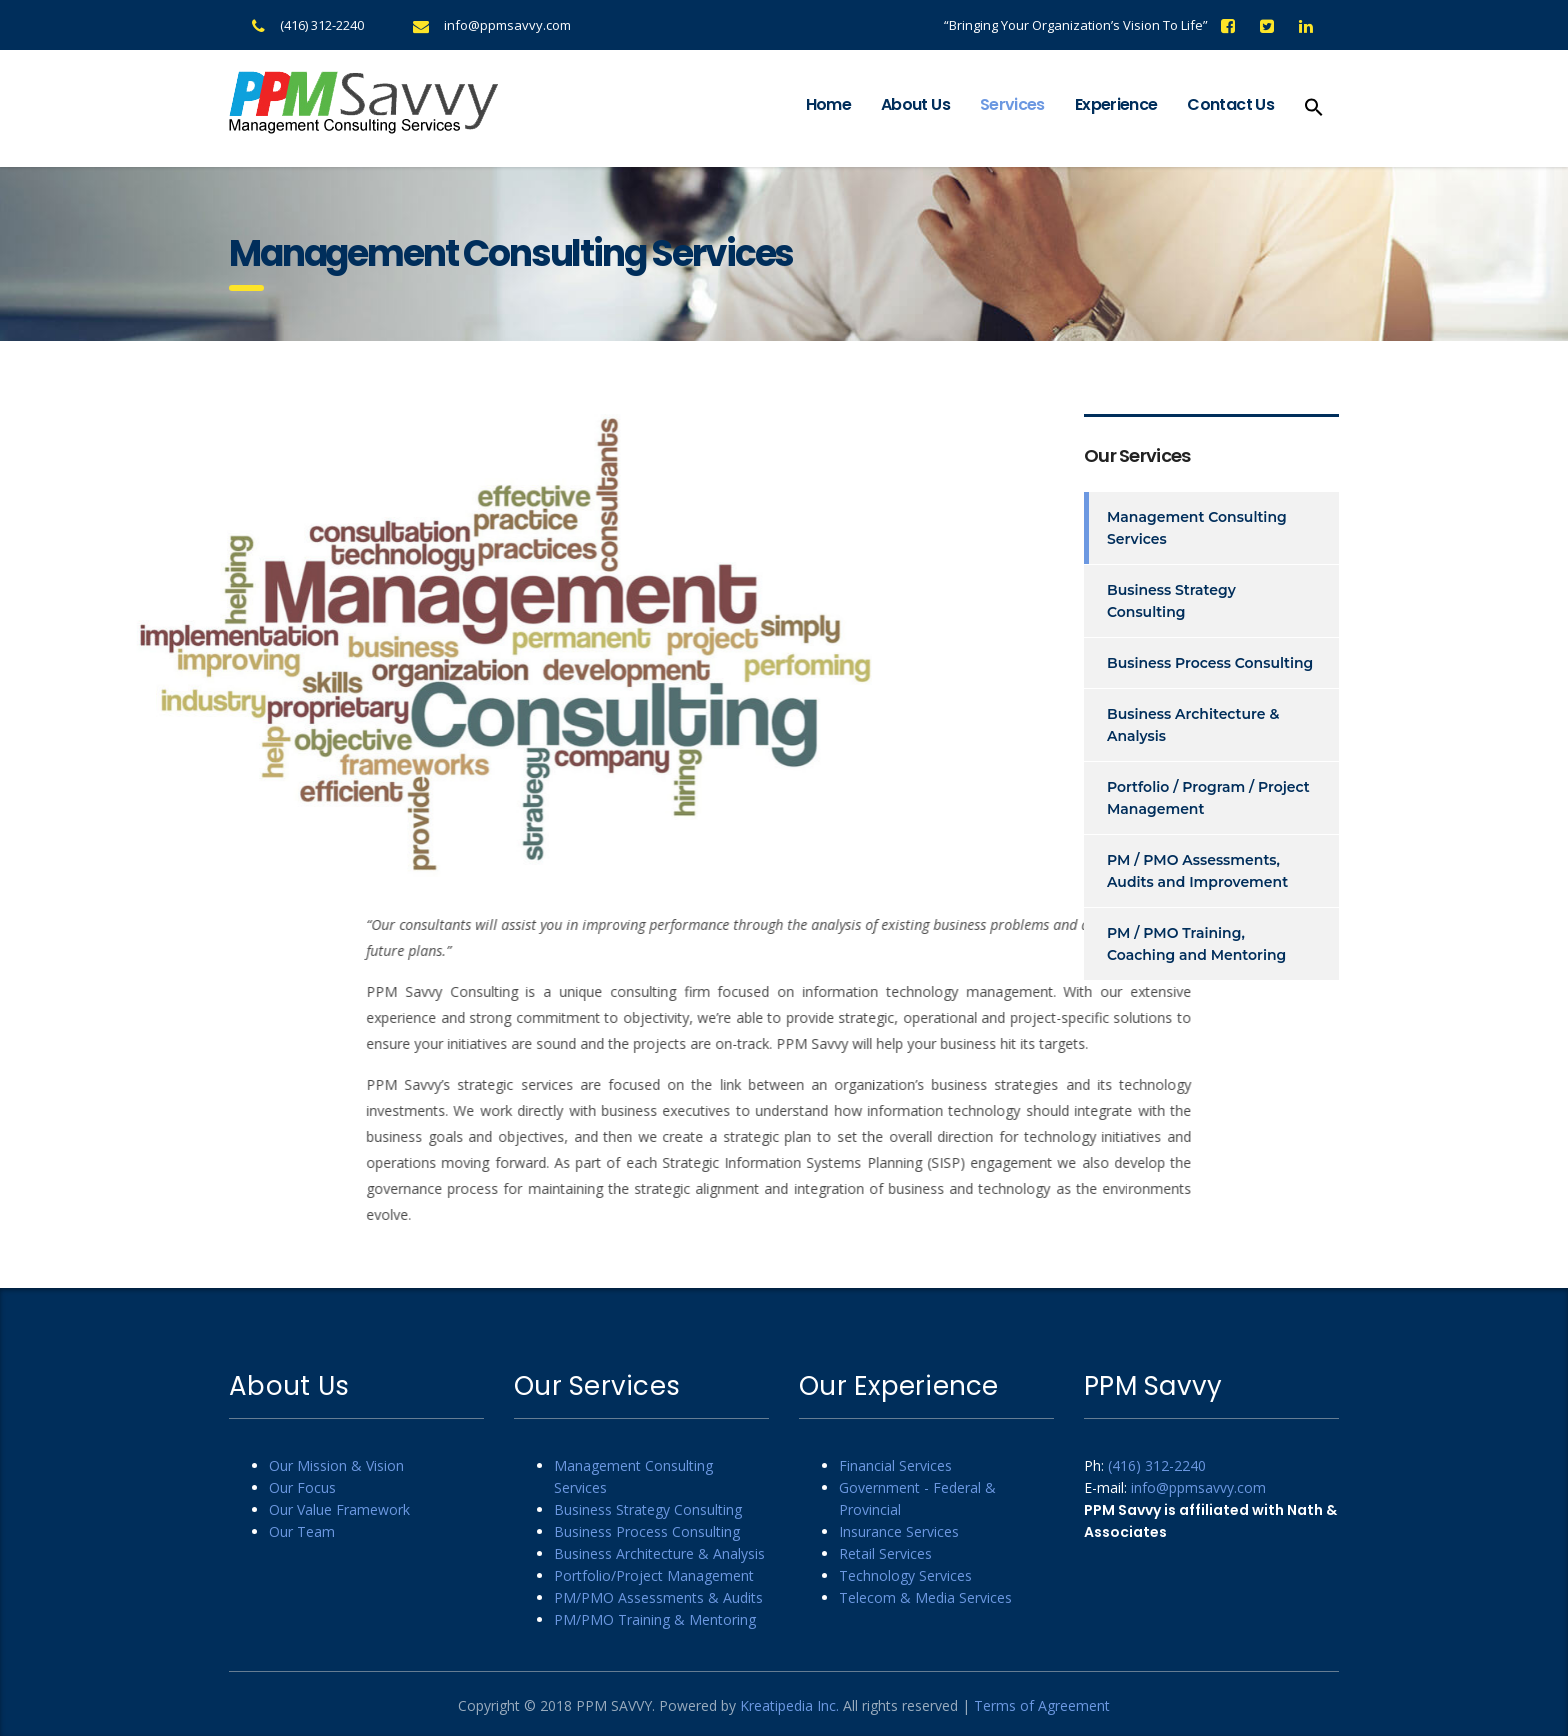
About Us (915, 104)
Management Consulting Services (1197, 528)
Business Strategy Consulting (1171, 601)
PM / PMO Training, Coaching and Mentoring (1196, 944)
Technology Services (905, 1575)
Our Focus (302, 1487)
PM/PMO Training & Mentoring (655, 1619)
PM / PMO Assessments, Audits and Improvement (1197, 871)
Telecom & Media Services (925, 1597)
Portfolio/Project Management (654, 1575)
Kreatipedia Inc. (789, 1705)
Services (1012, 104)
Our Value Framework (339, 1509)
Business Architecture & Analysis (1193, 725)
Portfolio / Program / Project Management (1208, 798)
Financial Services (895, 1465)
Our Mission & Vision (336, 1465)
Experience (1116, 104)
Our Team (302, 1531)
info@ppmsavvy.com (507, 25)
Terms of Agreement (1042, 1705)
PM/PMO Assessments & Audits (658, 1597)
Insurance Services (899, 1531)
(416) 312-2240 (322, 25)
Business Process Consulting (1210, 663)
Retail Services (885, 1553)
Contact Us (1230, 104)
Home (828, 104)
